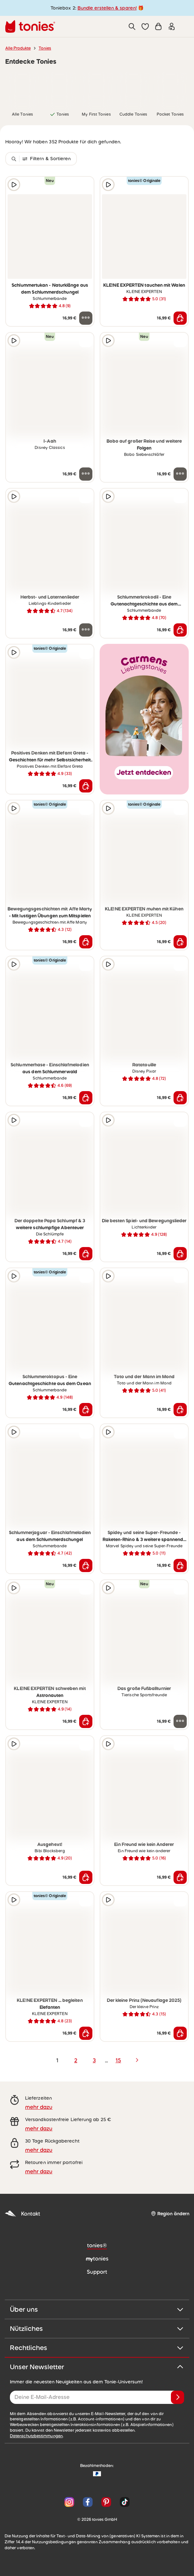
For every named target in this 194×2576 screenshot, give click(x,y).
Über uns (97, 2309)
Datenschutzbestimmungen (36, 2436)
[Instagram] (69, 2502)
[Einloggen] (172, 26)
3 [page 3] (94, 2060)
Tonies (45, 48)
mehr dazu (38, 2107)
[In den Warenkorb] (180, 318)
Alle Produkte (18, 48)
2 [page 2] (75, 2060)
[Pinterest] (106, 2502)
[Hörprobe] (13, 184)
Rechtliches (97, 2348)
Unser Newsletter (97, 2367)
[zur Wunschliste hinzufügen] (85, 184)
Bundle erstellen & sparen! (107, 8)
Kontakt (22, 2213)
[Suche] (132, 26)
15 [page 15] (118, 2060)
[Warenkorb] (158, 26)
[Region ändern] (170, 2214)
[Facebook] (88, 2502)
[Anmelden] (177, 2397)
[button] (145, 26)
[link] (22, 89)
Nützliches (97, 2329)
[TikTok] (123, 2502)
